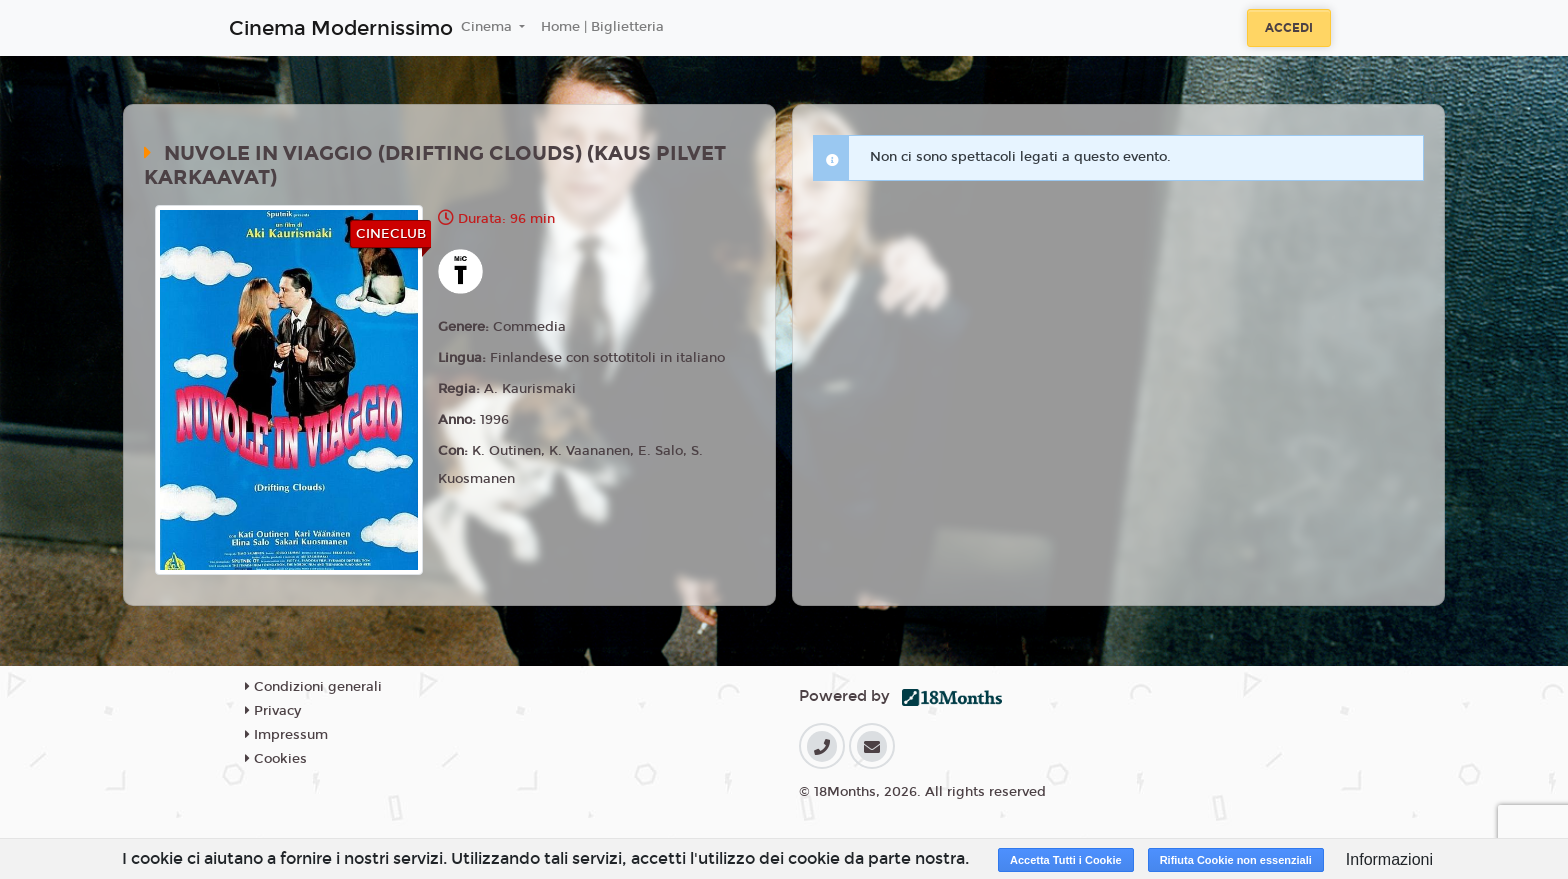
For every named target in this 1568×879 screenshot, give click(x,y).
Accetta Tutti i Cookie (1066, 860)
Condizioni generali (313, 687)
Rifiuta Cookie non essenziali (1236, 860)
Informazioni (1389, 859)
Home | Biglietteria (602, 27)
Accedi (1289, 28)
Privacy (273, 711)
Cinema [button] (488, 27)
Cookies (276, 759)
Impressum (286, 735)
